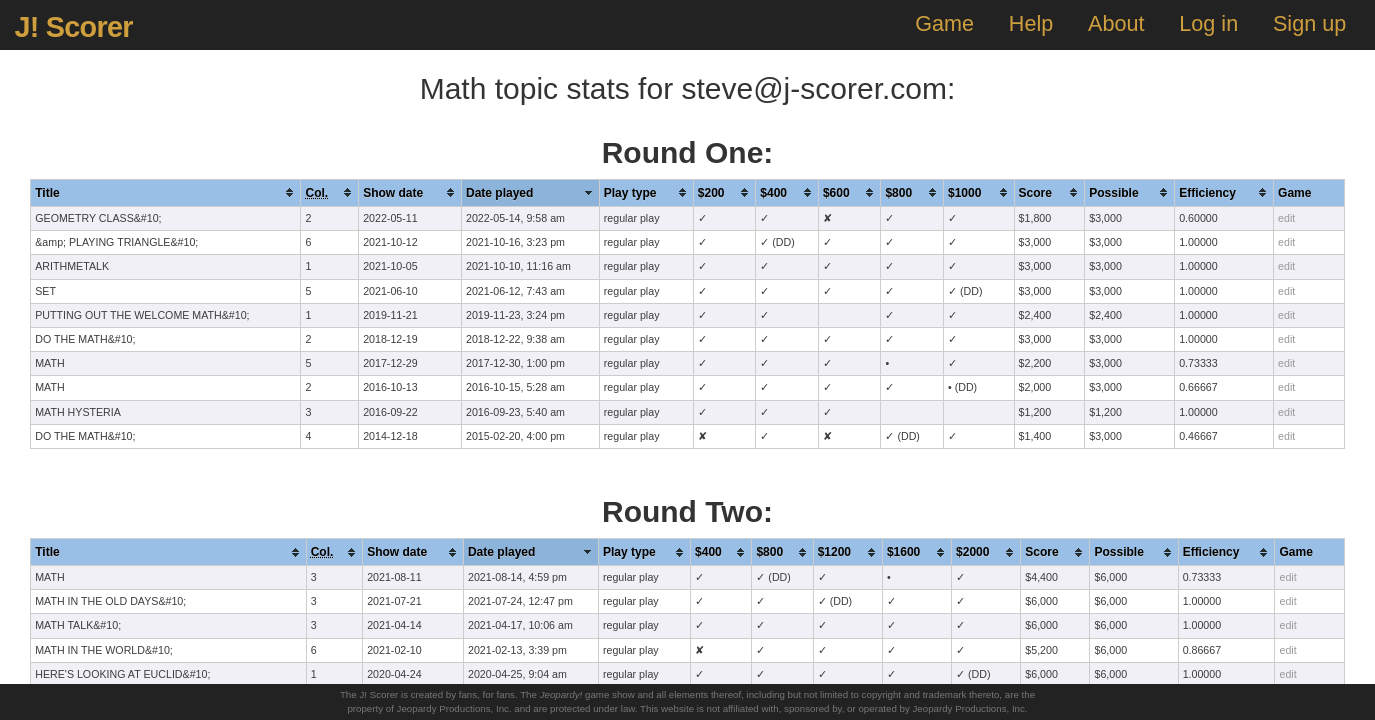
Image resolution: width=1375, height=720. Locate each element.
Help (1031, 23)
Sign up (1309, 23)
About (1116, 23)
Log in (1208, 23)
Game (944, 23)
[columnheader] (166, 192)
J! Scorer (73, 27)
